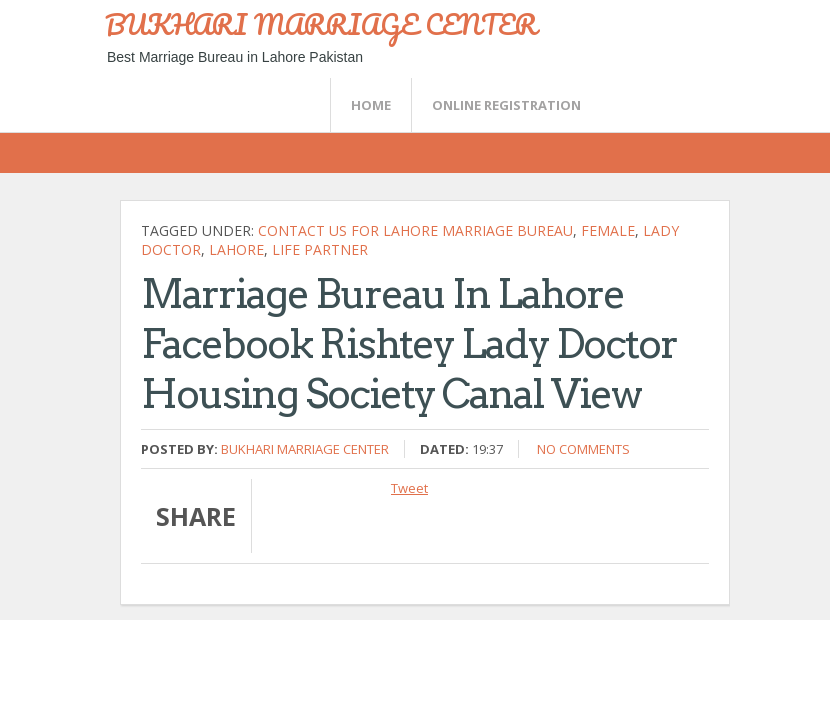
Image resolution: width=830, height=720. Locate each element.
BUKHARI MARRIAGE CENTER (321, 24)
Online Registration (506, 105)
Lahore (236, 249)
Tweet (409, 488)
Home (371, 105)
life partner (320, 249)
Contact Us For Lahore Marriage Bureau (415, 230)
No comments (583, 449)
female (608, 230)
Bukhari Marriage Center (305, 449)
